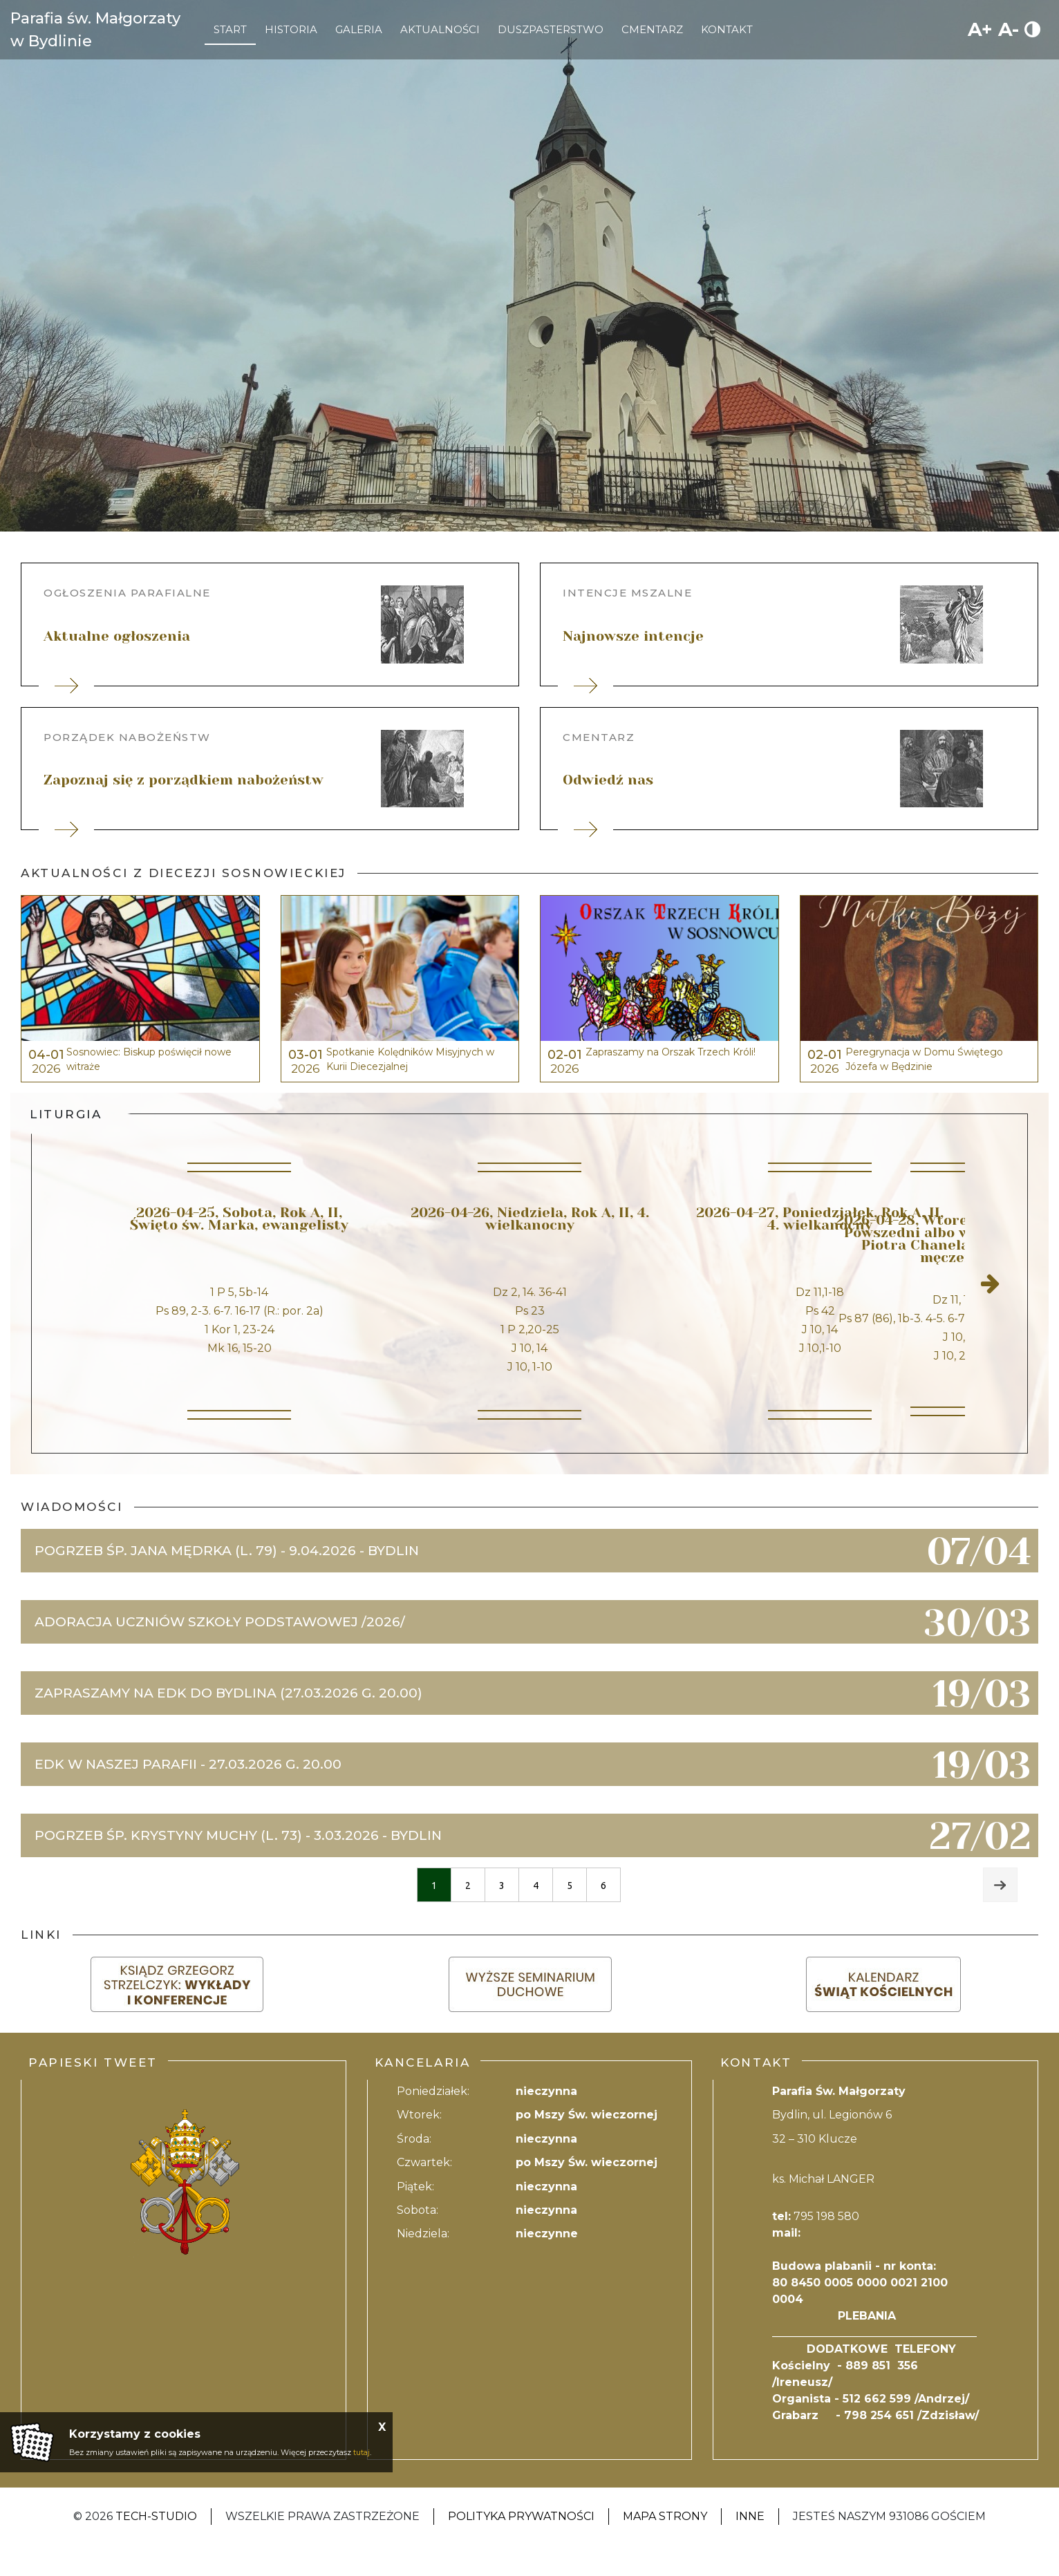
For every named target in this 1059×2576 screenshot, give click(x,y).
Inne (750, 2546)
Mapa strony (665, 2546)
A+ (980, 29)
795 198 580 (826, 2246)
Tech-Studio (156, 2546)
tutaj (361, 2452)
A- (1008, 29)
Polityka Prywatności (521, 2546)
